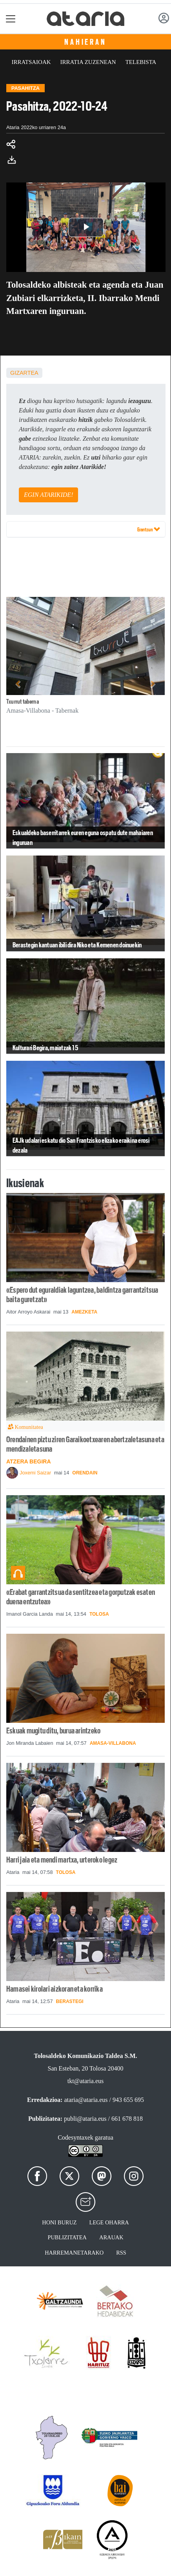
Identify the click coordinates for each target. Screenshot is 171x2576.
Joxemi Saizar (35, 1473)
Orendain (84, 1473)
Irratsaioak (31, 62)
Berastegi (70, 2001)
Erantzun (148, 529)
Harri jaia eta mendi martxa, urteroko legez (61, 1859)
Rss (121, 2252)
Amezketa (84, 1312)
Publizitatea (67, 2237)
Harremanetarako (74, 2252)
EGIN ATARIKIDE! (48, 494)
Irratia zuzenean (88, 62)
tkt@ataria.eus (85, 2081)
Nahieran (85, 42)
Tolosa (99, 1614)
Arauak (111, 2237)
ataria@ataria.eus (85, 2099)
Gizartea (24, 373)
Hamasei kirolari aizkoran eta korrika (54, 1989)
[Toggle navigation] (10, 19)
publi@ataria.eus (85, 2118)
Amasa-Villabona (113, 1743)
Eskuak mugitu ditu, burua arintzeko (53, 1730)
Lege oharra (109, 2222)
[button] (18, 684)
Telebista (141, 62)
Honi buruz (59, 2222)
